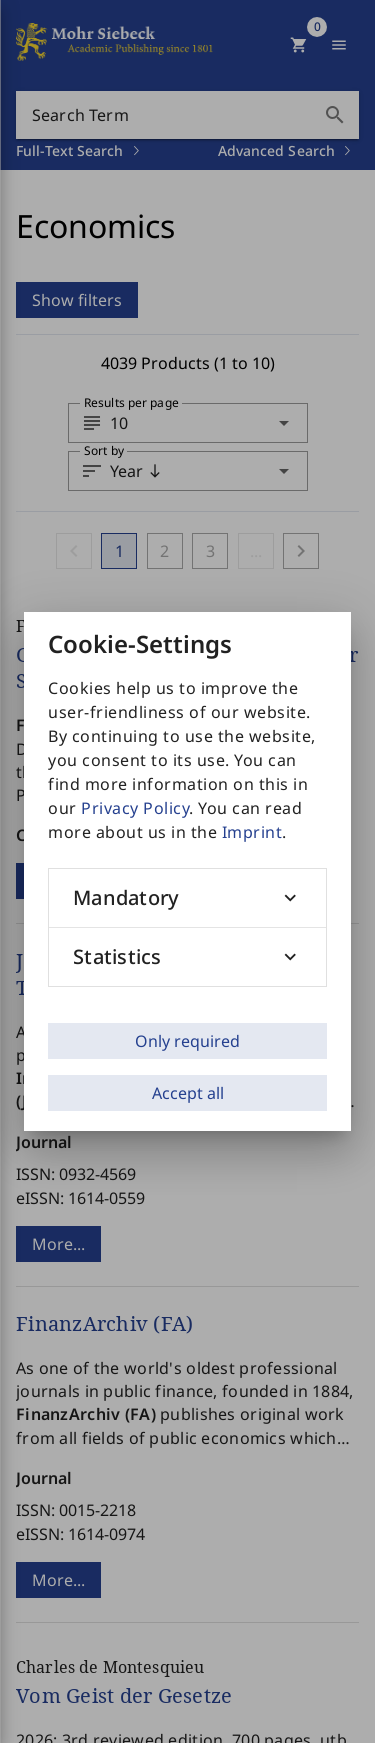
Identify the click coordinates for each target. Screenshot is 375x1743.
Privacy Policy (135, 808)
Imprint (252, 832)
